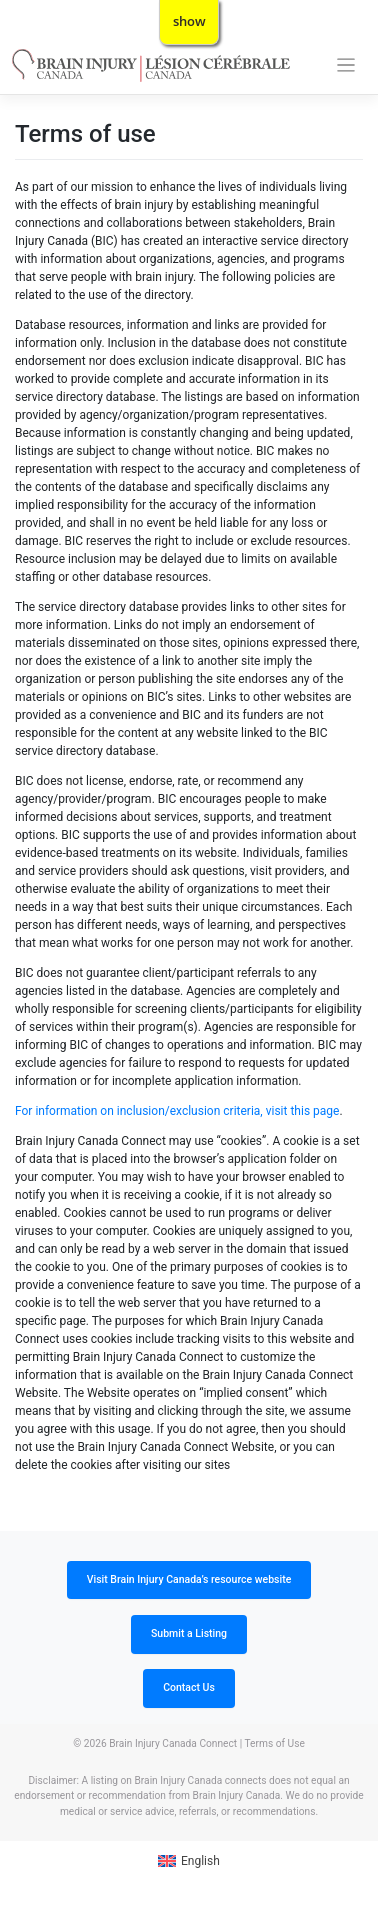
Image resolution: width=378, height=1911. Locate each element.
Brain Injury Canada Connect (173, 1743)
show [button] (189, 21)
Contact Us (189, 1687)
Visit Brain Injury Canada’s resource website (189, 1579)
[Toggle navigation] (346, 65)
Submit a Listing (189, 1633)
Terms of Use (275, 1743)
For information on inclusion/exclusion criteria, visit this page (177, 1111)
